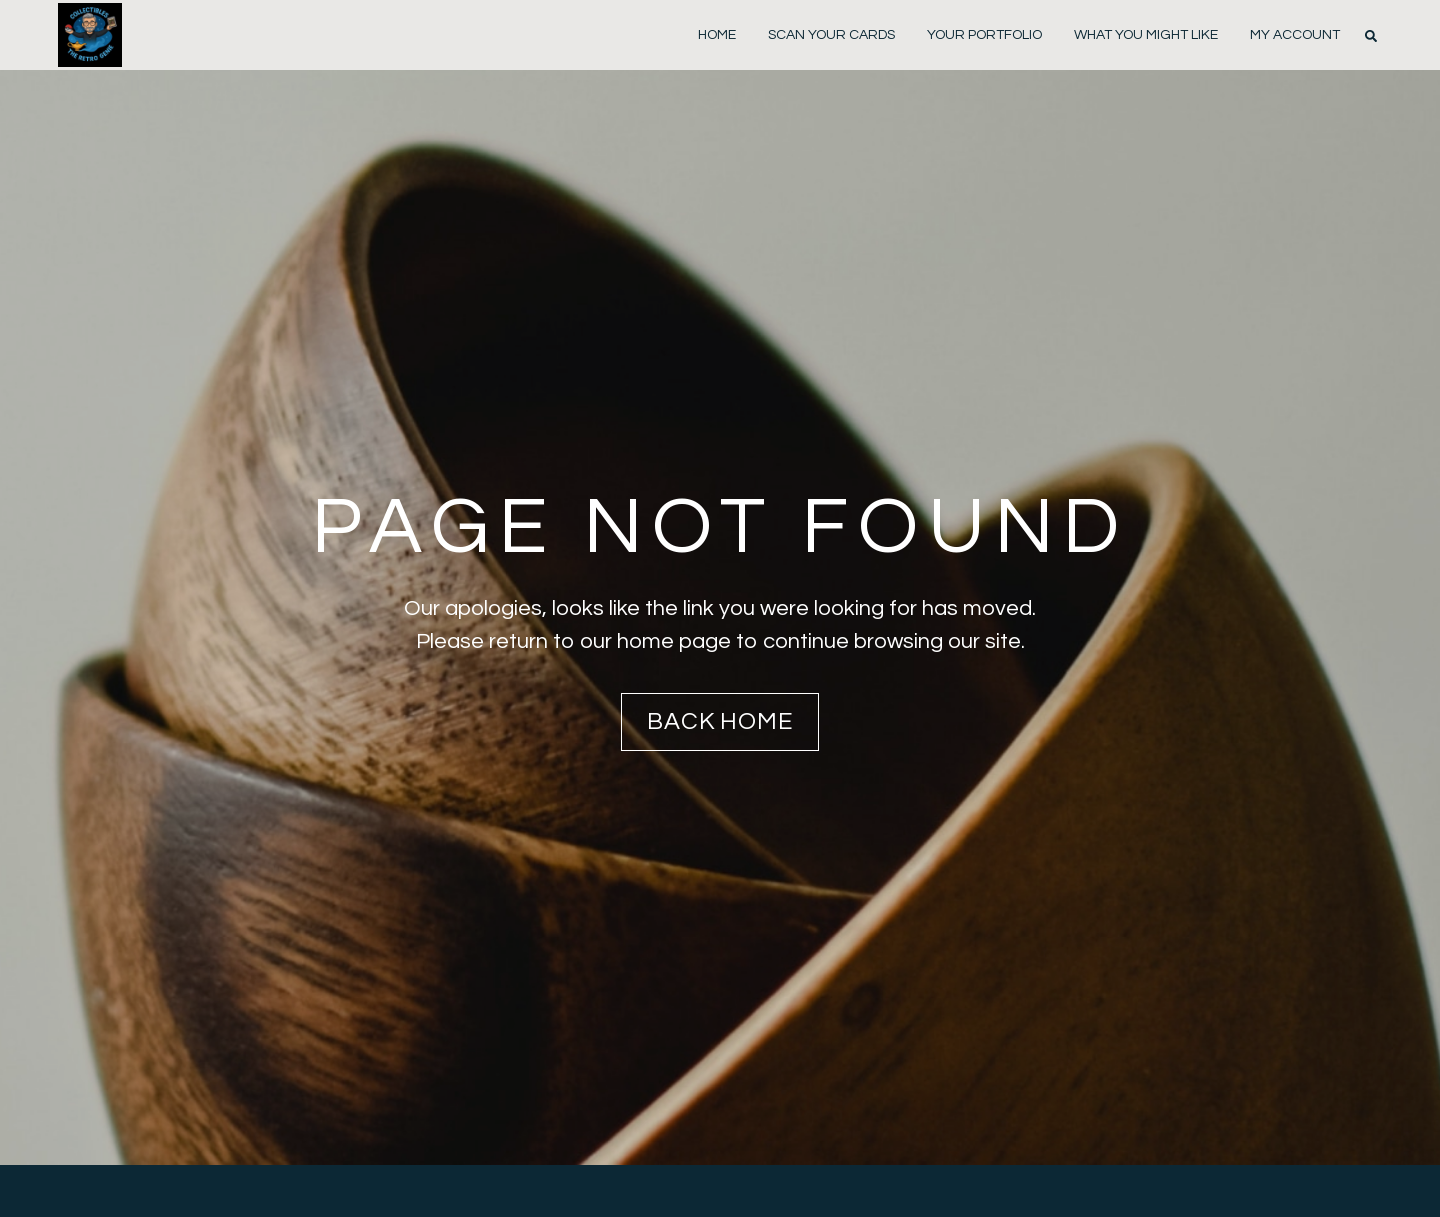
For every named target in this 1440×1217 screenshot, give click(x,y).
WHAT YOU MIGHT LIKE (1146, 35)
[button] (1371, 36)
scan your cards (831, 35)
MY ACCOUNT (1295, 35)
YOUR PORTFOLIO (984, 35)
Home (717, 35)
